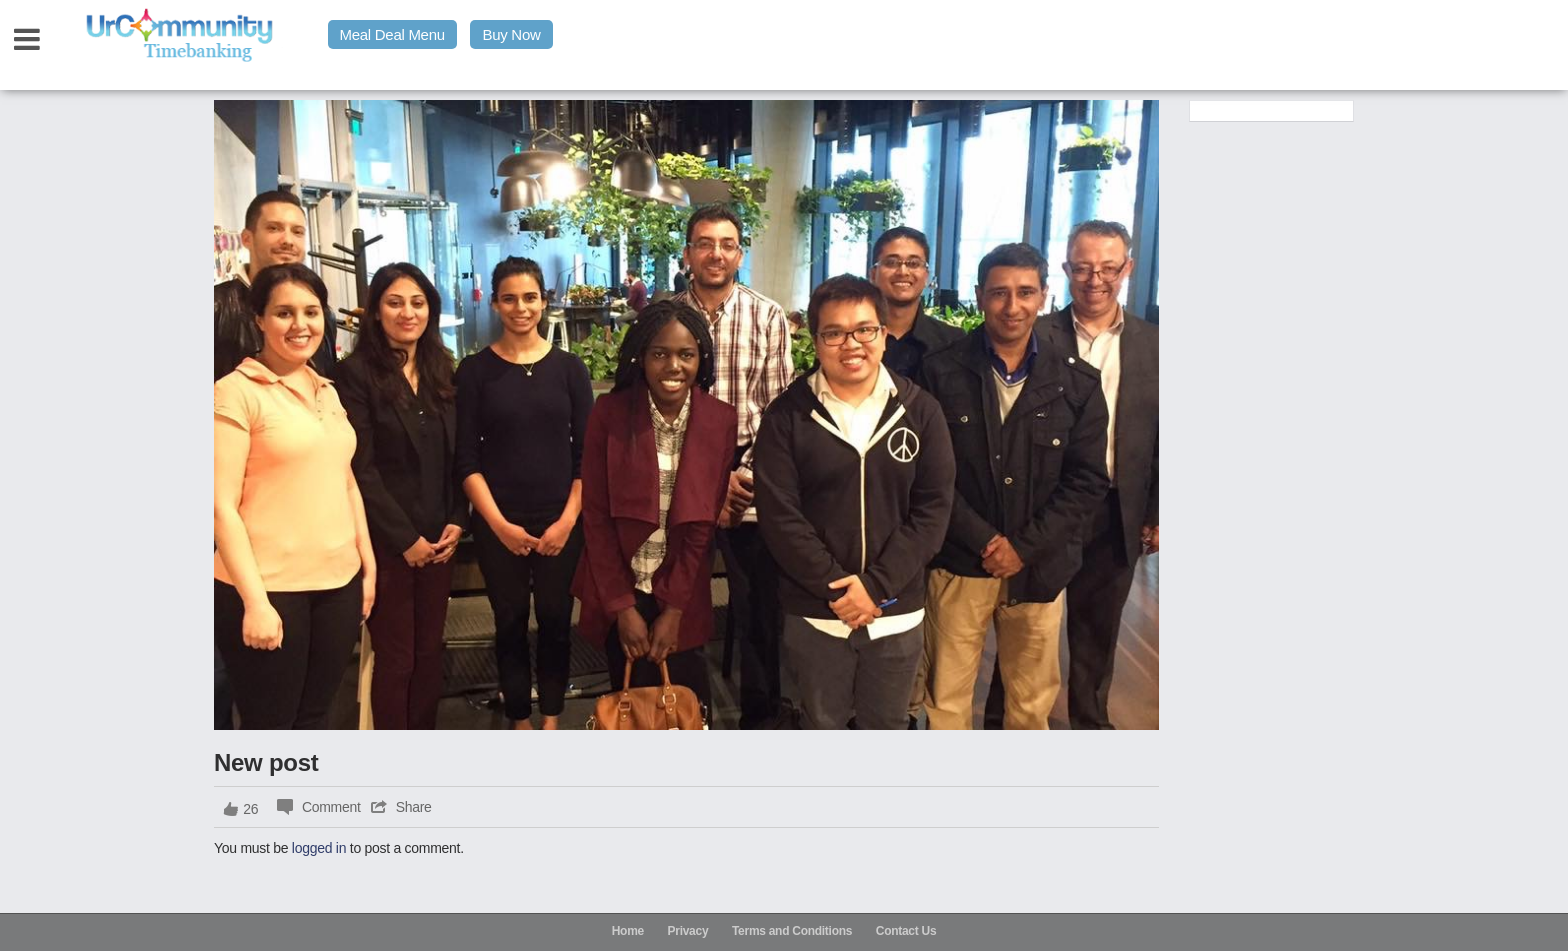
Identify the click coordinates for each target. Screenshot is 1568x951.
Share (414, 807)
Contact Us (906, 931)
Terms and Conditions (792, 931)
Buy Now (511, 34)
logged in (319, 848)
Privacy (688, 931)
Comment (331, 807)
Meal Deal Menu (392, 34)
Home (628, 931)
